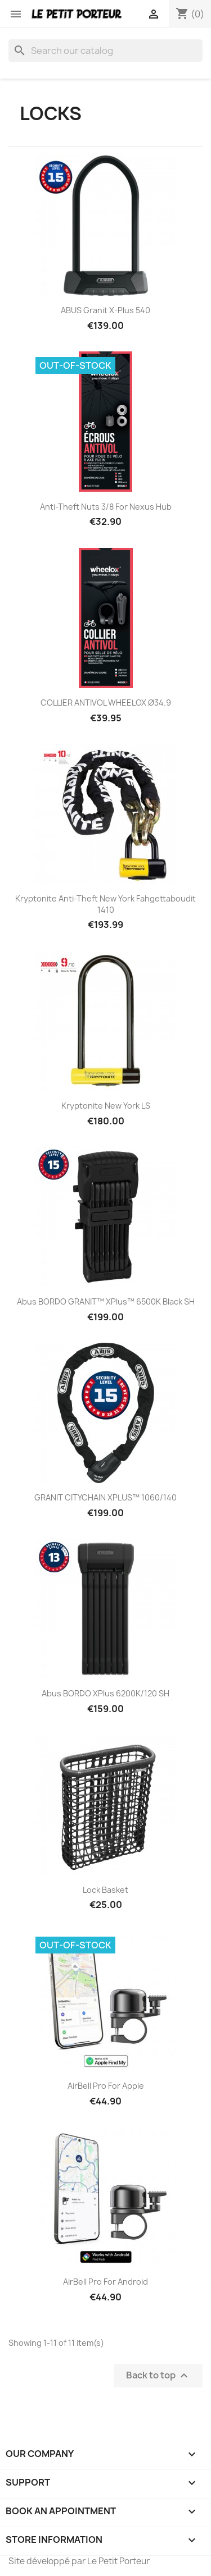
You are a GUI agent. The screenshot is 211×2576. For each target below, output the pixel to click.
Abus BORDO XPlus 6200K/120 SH (105, 1693)
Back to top (158, 2375)
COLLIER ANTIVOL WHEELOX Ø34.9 (106, 702)
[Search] (105, 50)
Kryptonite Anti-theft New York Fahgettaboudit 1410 (105, 904)
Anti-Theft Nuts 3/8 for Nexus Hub (106, 506)
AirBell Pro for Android (105, 2281)
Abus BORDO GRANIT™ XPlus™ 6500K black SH (106, 1301)
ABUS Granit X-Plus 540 (105, 310)
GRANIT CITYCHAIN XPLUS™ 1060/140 (105, 1497)
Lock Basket (105, 1889)
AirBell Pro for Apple (106, 2085)
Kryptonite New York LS (105, 1105)
